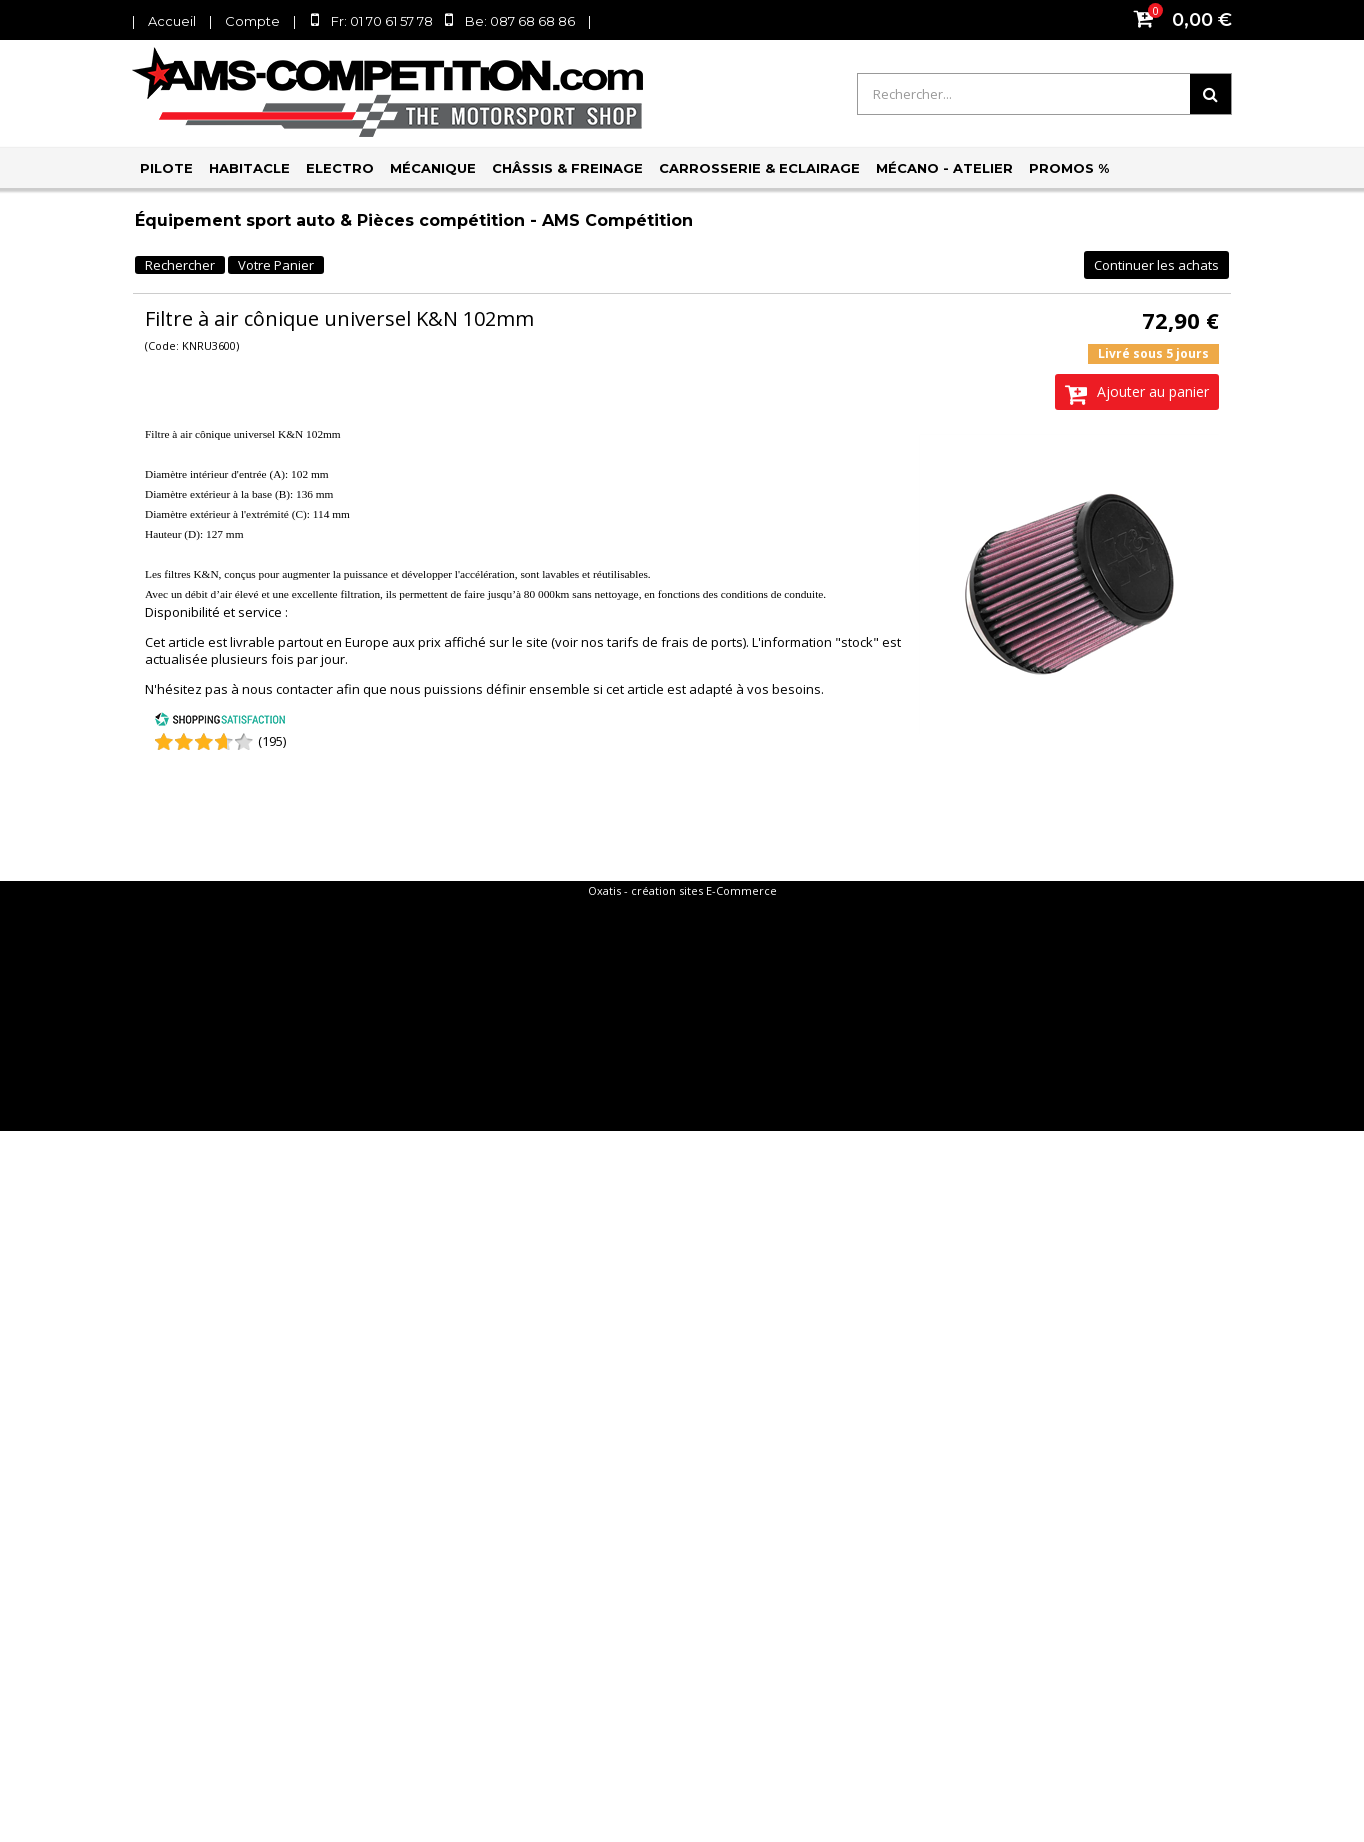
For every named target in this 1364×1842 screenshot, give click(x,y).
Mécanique (433, 168)
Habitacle (249, 168)
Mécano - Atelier (944, 168)
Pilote (166, 168)
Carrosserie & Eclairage (759, 168)
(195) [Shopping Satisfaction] (272, 741)
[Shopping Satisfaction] (220, 722)
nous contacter (287, 689)
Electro (340, 168)
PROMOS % (1069, 168)
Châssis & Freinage (567, 168)
